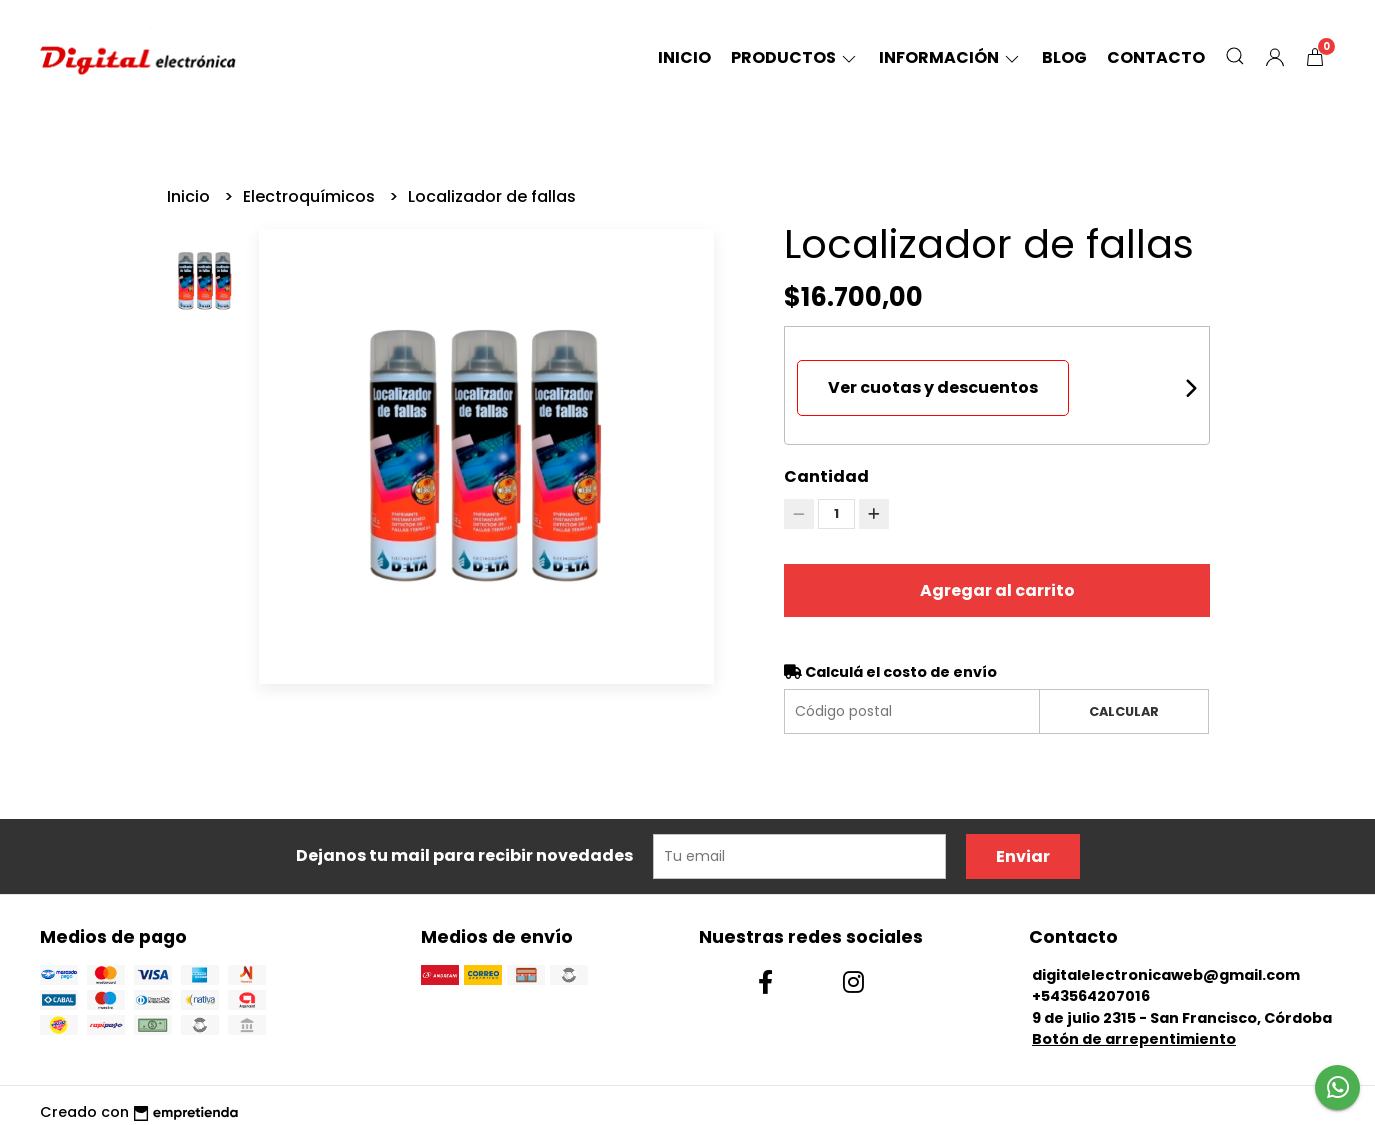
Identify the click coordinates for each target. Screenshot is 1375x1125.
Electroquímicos (311, 196)
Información (950, 57)
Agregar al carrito (997, 590)
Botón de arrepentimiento (1134, 1039)
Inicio (684, 57)
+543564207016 (1091, 996)
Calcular (1124, 711)
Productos (795, 57)
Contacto (1156, 57)
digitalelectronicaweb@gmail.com (1166, 975)
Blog (1064, 57)
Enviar (1023, 856)
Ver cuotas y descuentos (933, 387)
